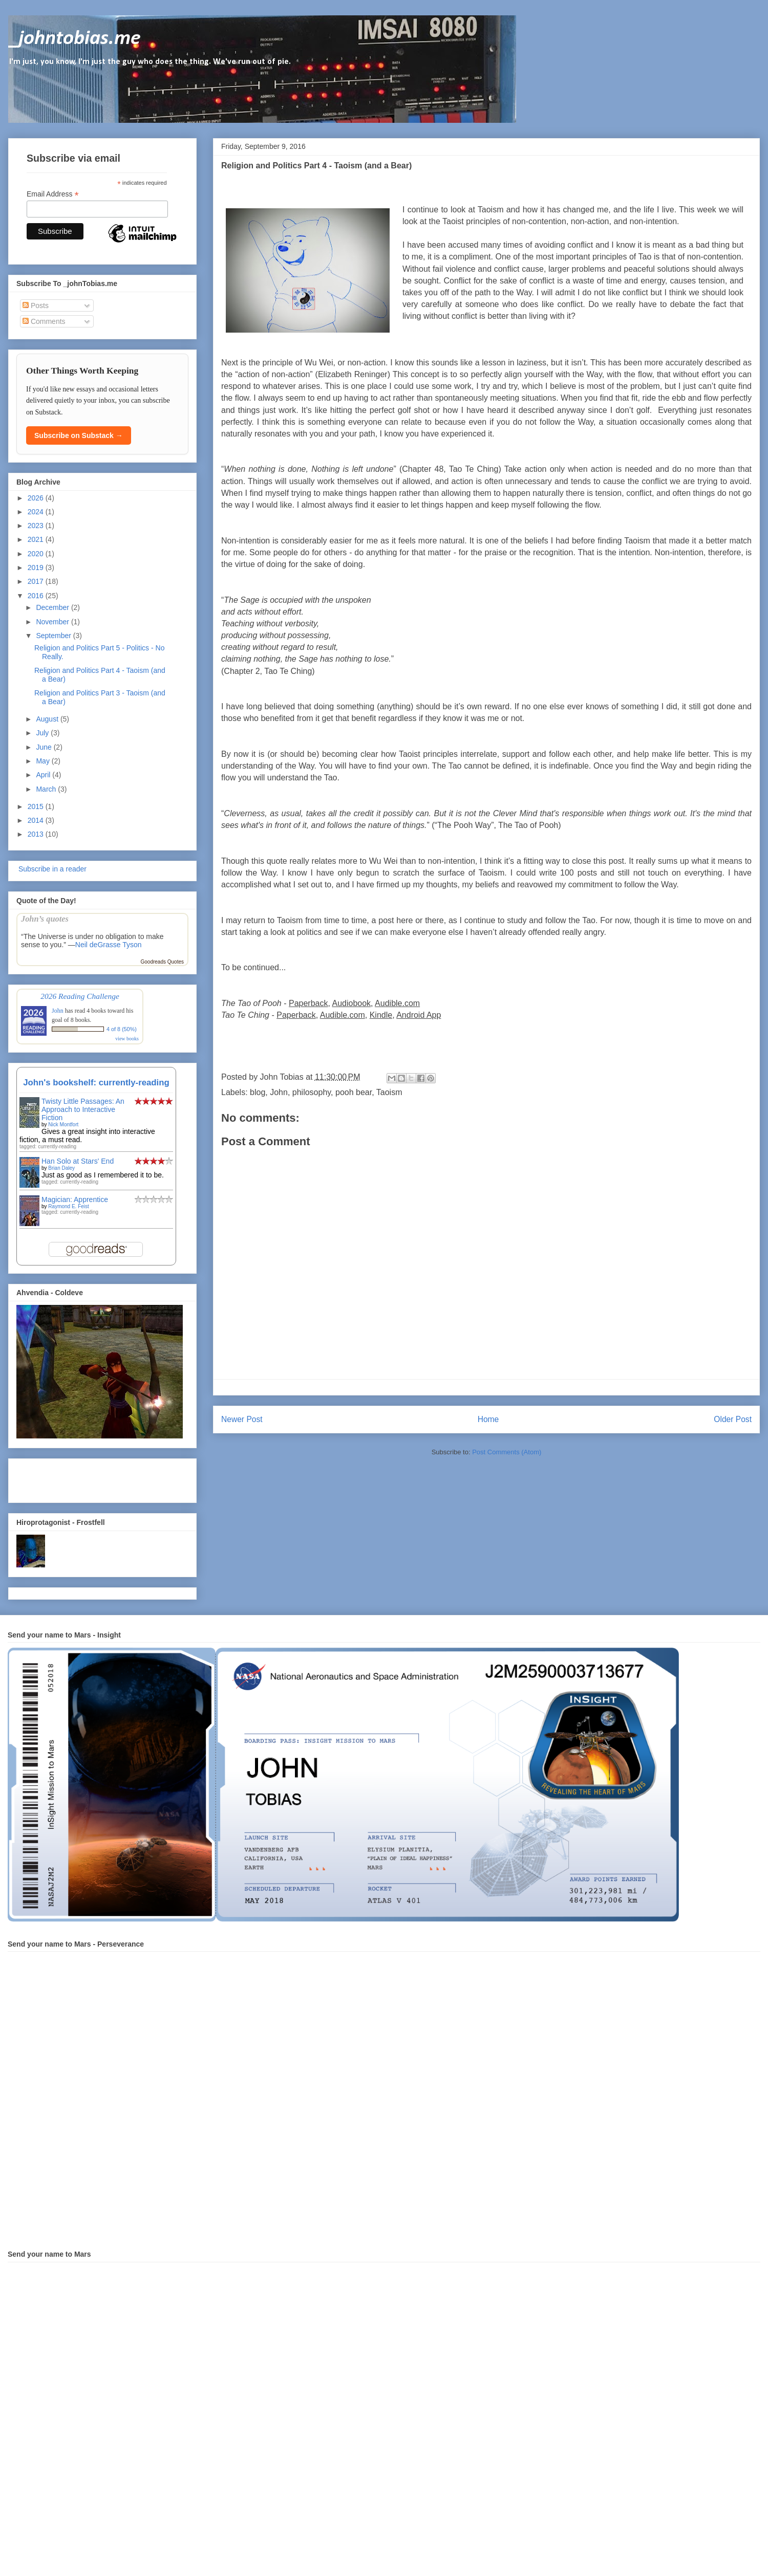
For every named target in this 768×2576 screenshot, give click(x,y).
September (54, 635)
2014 (37, 820)
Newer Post (242, 1419)
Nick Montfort (63, 1124)
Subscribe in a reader (51, 869)
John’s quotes (45, 919)
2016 (37, 596)
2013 (37, 834)
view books (127, 1038)
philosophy (311, 1092)
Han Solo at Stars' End (77, 1161)
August (48, 719)
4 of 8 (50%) (121, 1029)
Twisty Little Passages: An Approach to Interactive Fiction (82, 1109)
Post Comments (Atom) (506, 1452)
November (53, 622)
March (47, 789)
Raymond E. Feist (68, 1206)
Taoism (389, 1092)
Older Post (733, 1419)
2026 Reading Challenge (79, 996)
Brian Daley (61, 1168)
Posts (36, 305)
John (279, 1092)
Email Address (53, 194)
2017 (37, 581)
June (44, 747)
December (53, 607)
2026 (37, 498)
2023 (37, 525)
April (44, 775)
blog (257, 1092)
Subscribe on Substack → (78, 435)
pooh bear (353, 1092)
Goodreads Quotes (162, 962)
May (43, 761)
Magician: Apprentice (74, 1199)
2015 (37, 806)
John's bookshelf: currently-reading (96, 1082)
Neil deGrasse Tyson (108, 945)
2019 (37, 567)
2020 (37, 554)
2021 (37, 539)
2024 (37, 512)
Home (488, 1419)
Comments (44, 321)
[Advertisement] (76, 1477)
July (43, 733)
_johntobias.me (74, 39)
